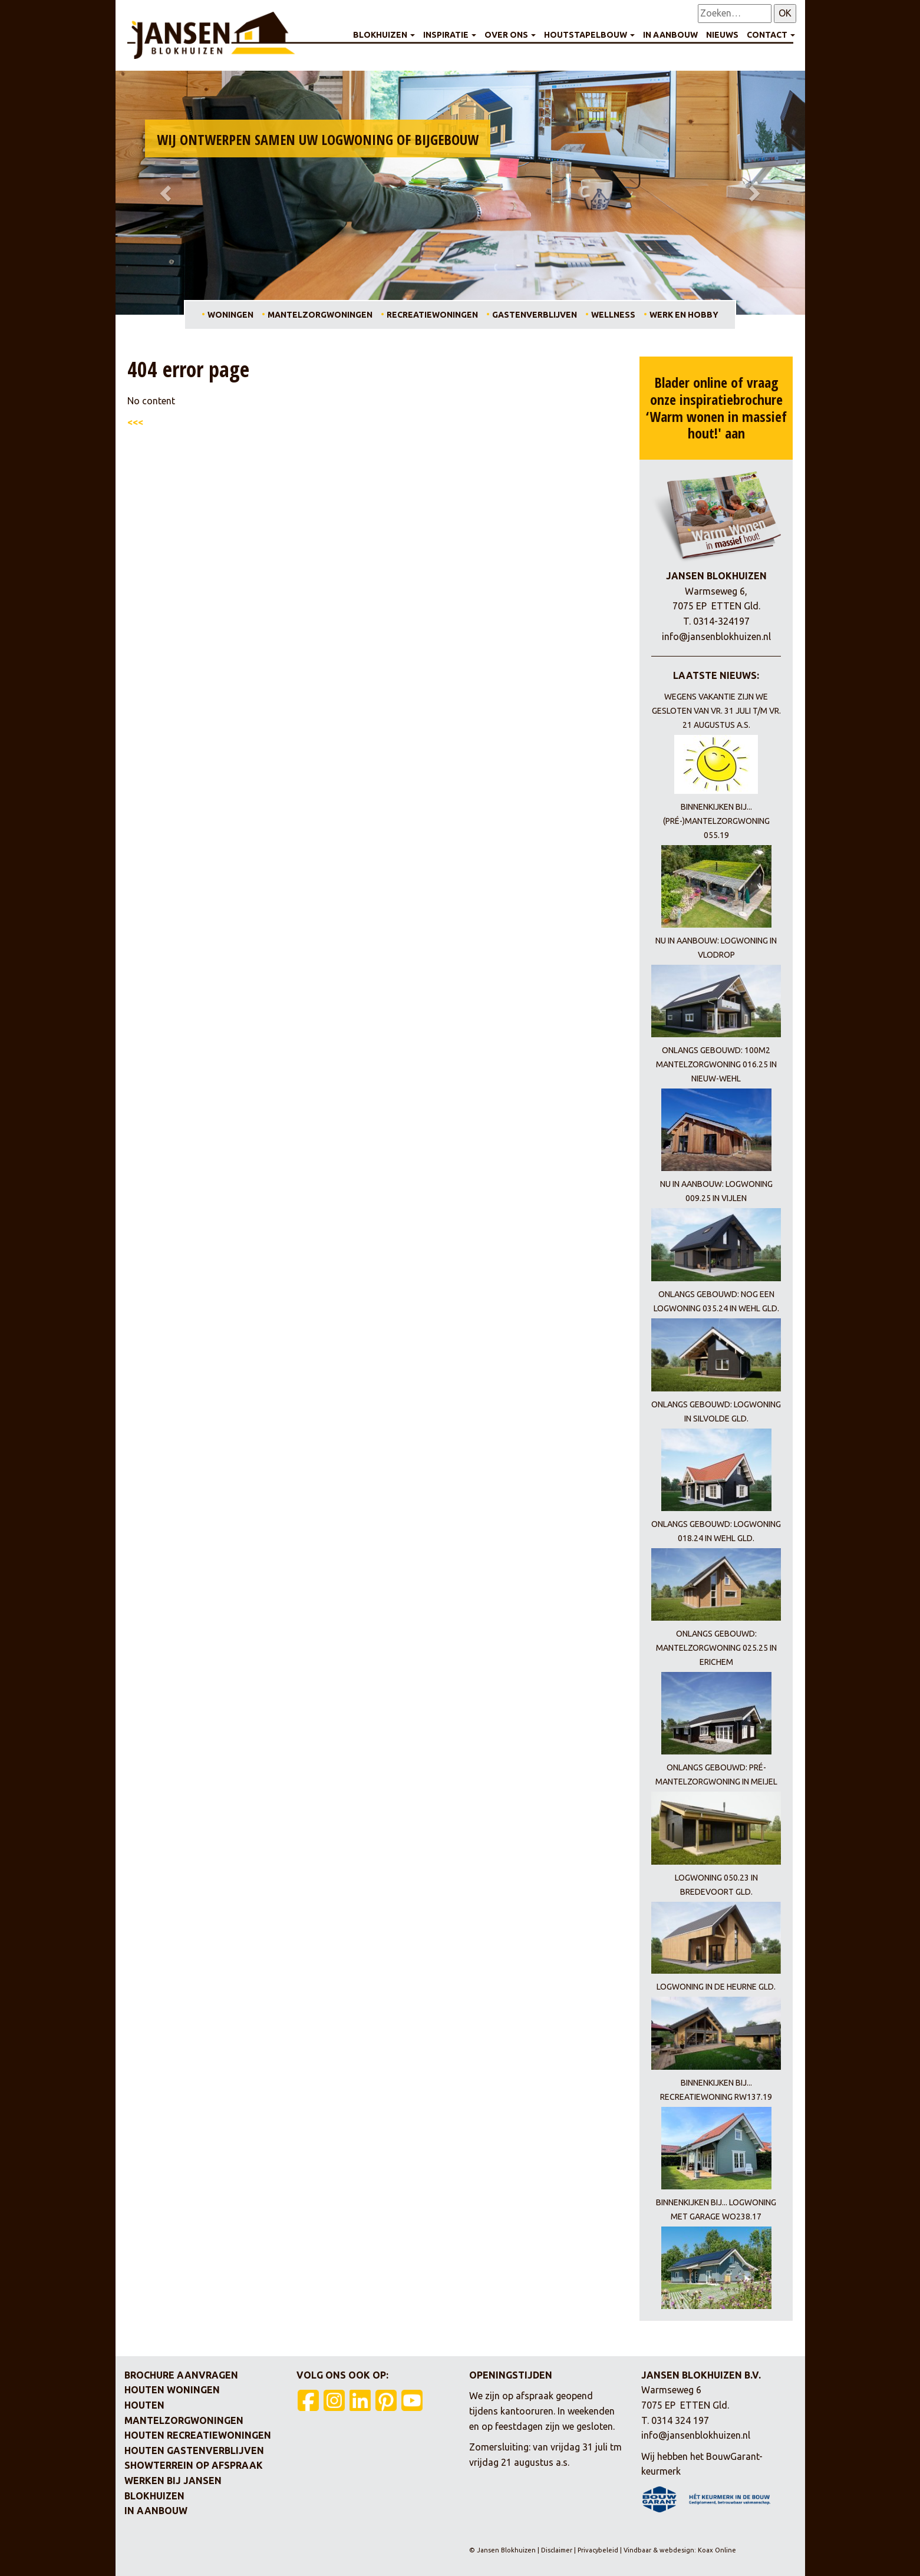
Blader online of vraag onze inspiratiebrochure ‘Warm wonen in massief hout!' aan (716, 407)
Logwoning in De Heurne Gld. (716, 1986)
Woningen (230, 314)
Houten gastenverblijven (194, 2450)
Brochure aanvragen (181, 2375)
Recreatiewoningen (432, 314)
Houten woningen (172, 2389)
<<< (135, 422)
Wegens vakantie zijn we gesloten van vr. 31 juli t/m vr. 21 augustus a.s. (716, 711)
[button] (167, 193)
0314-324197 (721, 621)
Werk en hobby (683, 314)
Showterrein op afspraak (193, 2465)
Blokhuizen (384, 34)
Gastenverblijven (534, 314)
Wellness (613, 314)
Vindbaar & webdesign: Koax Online (680, 2550)
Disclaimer (557, 2550)
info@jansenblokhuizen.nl (716, 636)
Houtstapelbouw (589, 34)
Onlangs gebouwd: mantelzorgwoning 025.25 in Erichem (716, 1648)
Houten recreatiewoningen (197, 2435)
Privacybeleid (598, 2550)
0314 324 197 (680, 2420)
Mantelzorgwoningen (320, 314)
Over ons (510, 34)
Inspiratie (449, 34)
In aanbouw (670, 34)
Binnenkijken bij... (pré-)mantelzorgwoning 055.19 (716, 821)
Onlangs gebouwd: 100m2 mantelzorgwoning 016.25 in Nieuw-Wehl (716, 1064)
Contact (771, 34)
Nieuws (722, 34)
